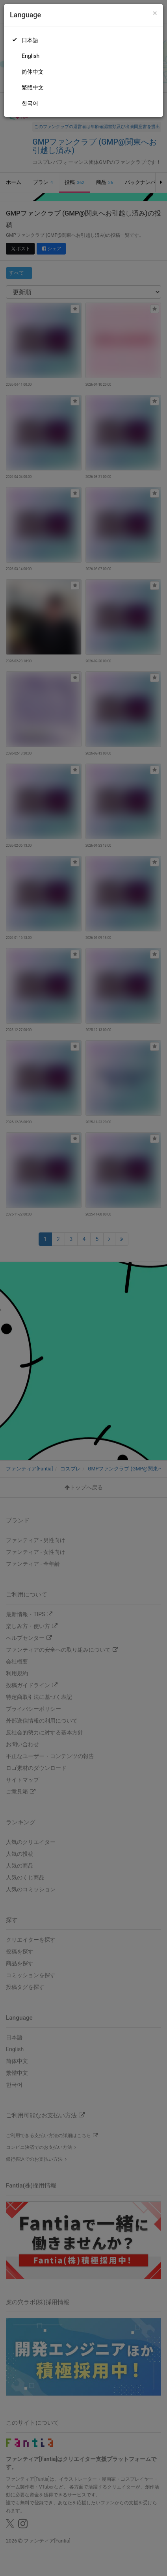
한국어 (30, 103)
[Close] (155, 13)
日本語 (30, 40)
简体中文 (33, 72)
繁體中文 (33, 87)
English (30, 56)
